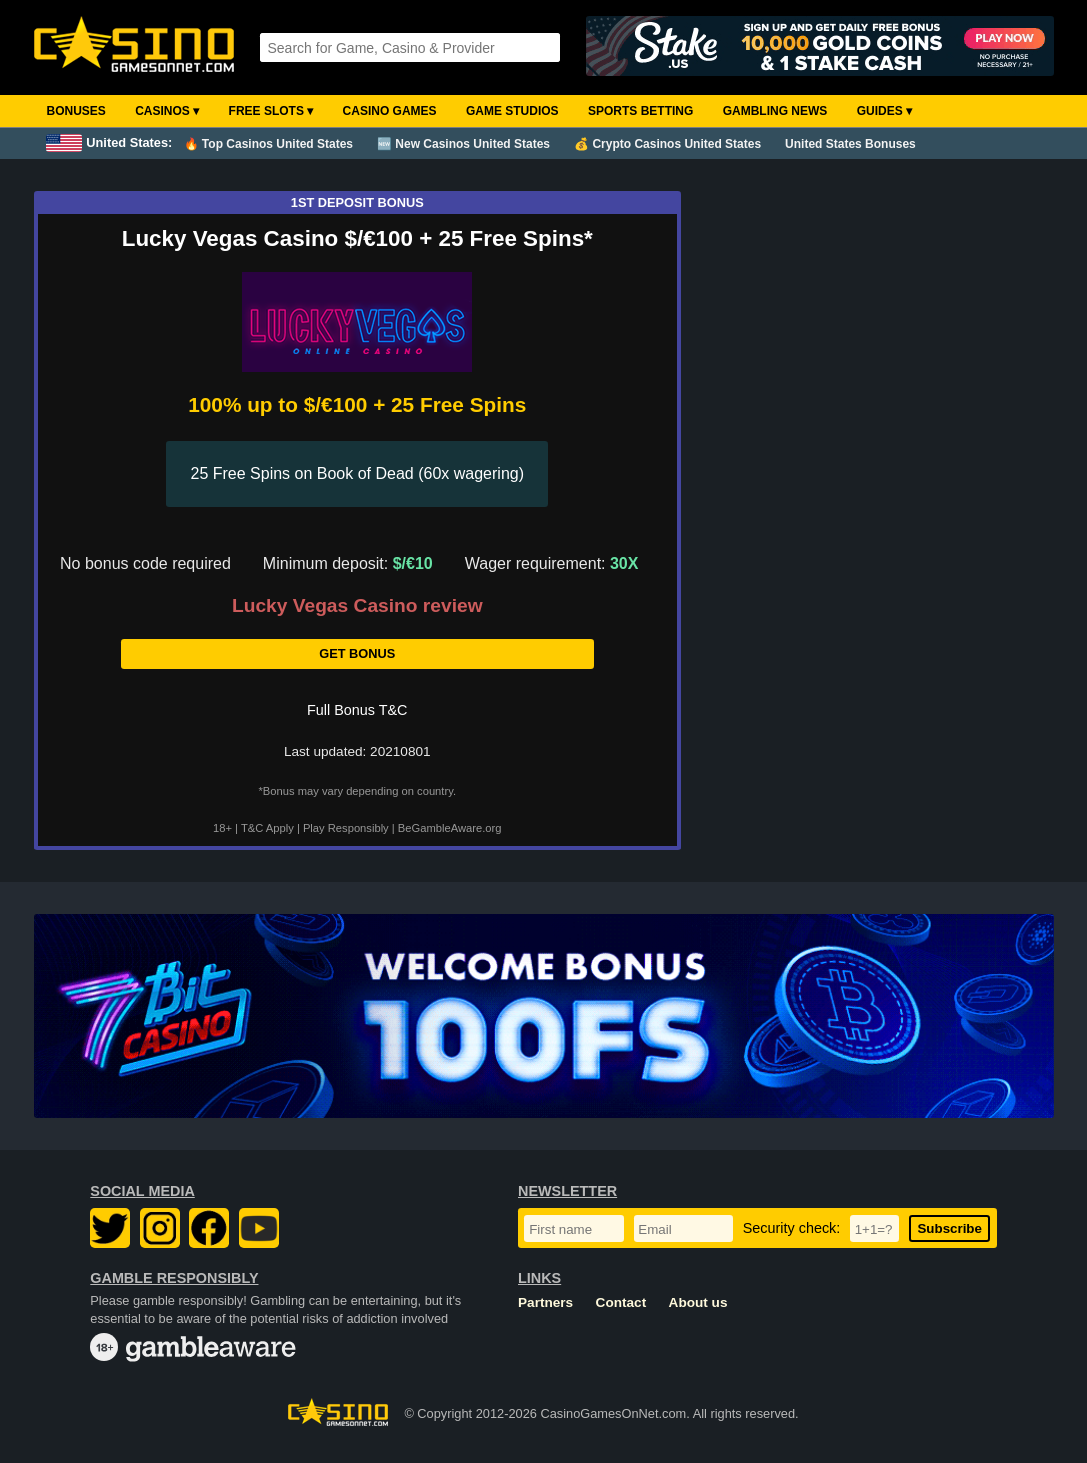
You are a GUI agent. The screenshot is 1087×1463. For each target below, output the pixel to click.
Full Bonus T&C (357, 710)
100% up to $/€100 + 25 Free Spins (357, 404)
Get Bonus (357, 653)
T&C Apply (267, 828)
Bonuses (76, 111)
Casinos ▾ (167, 111)
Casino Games (390, 111)
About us (698, 1302)
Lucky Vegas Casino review (357, 606)
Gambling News (775, 111)
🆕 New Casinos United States (463, 144)
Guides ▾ (884, 111)
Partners (545, 1302)
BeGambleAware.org (450, 828)
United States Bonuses (850, 144)
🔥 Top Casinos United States (268, 144)
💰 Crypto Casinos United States (667, 144)
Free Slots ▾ (271, 111)
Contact (621, 1302)
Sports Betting (640, 111)
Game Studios (512, 111)
